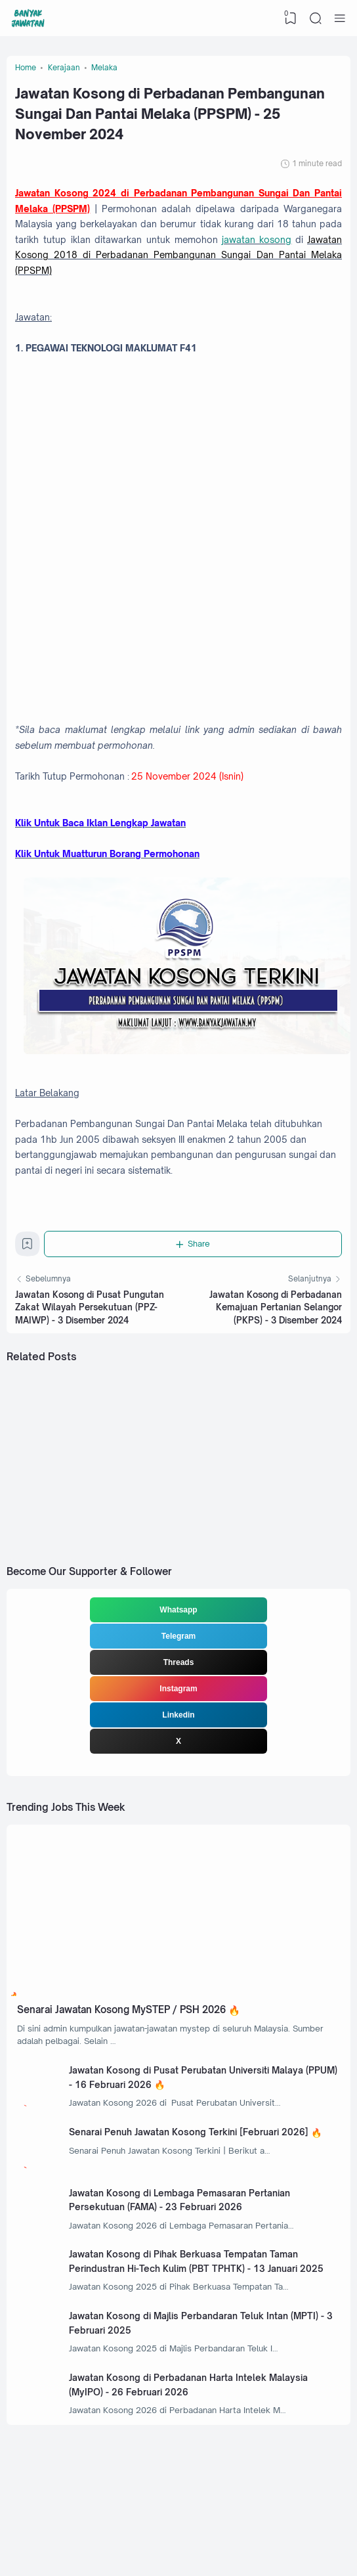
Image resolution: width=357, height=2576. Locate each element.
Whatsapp (178, 1639)
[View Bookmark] (290, 18)
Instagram (178, 1718)
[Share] (194, 1268)
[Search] (315, 18)
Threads (178, 1692)
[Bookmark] (28, 1271)
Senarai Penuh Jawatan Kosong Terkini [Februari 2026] (192, 2167)
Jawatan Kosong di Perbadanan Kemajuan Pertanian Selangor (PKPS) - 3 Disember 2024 (275, 1332)
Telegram (178, 1665)
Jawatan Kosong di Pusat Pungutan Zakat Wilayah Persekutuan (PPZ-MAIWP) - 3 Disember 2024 (89, 1332)
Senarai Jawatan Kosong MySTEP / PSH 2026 (127, 2041)
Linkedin (178, 1744)
